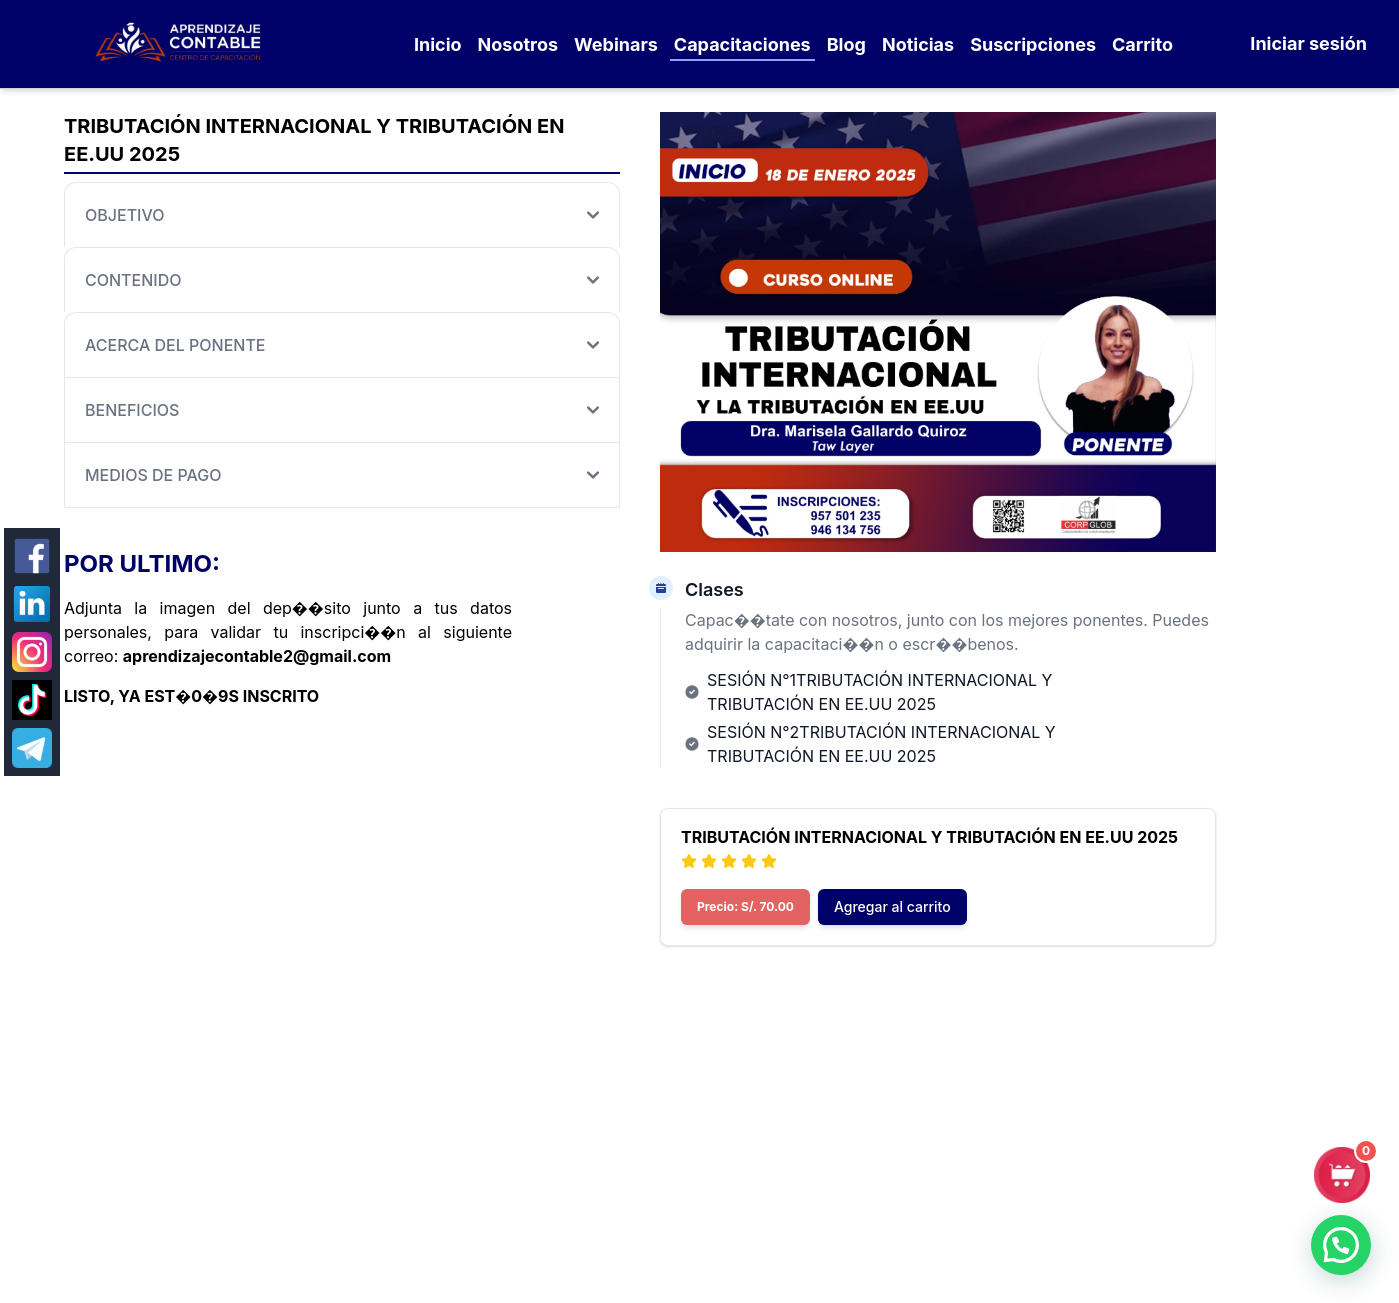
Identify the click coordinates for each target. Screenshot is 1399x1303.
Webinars (616, 44)
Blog (846, 44)
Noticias (918, 44)
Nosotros (518, 44)
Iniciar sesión (1308, 43)
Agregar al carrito (892, 906)
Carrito (1142, 44)
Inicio (438, 44)
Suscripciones (1033, 44)
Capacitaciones (742, 44)
